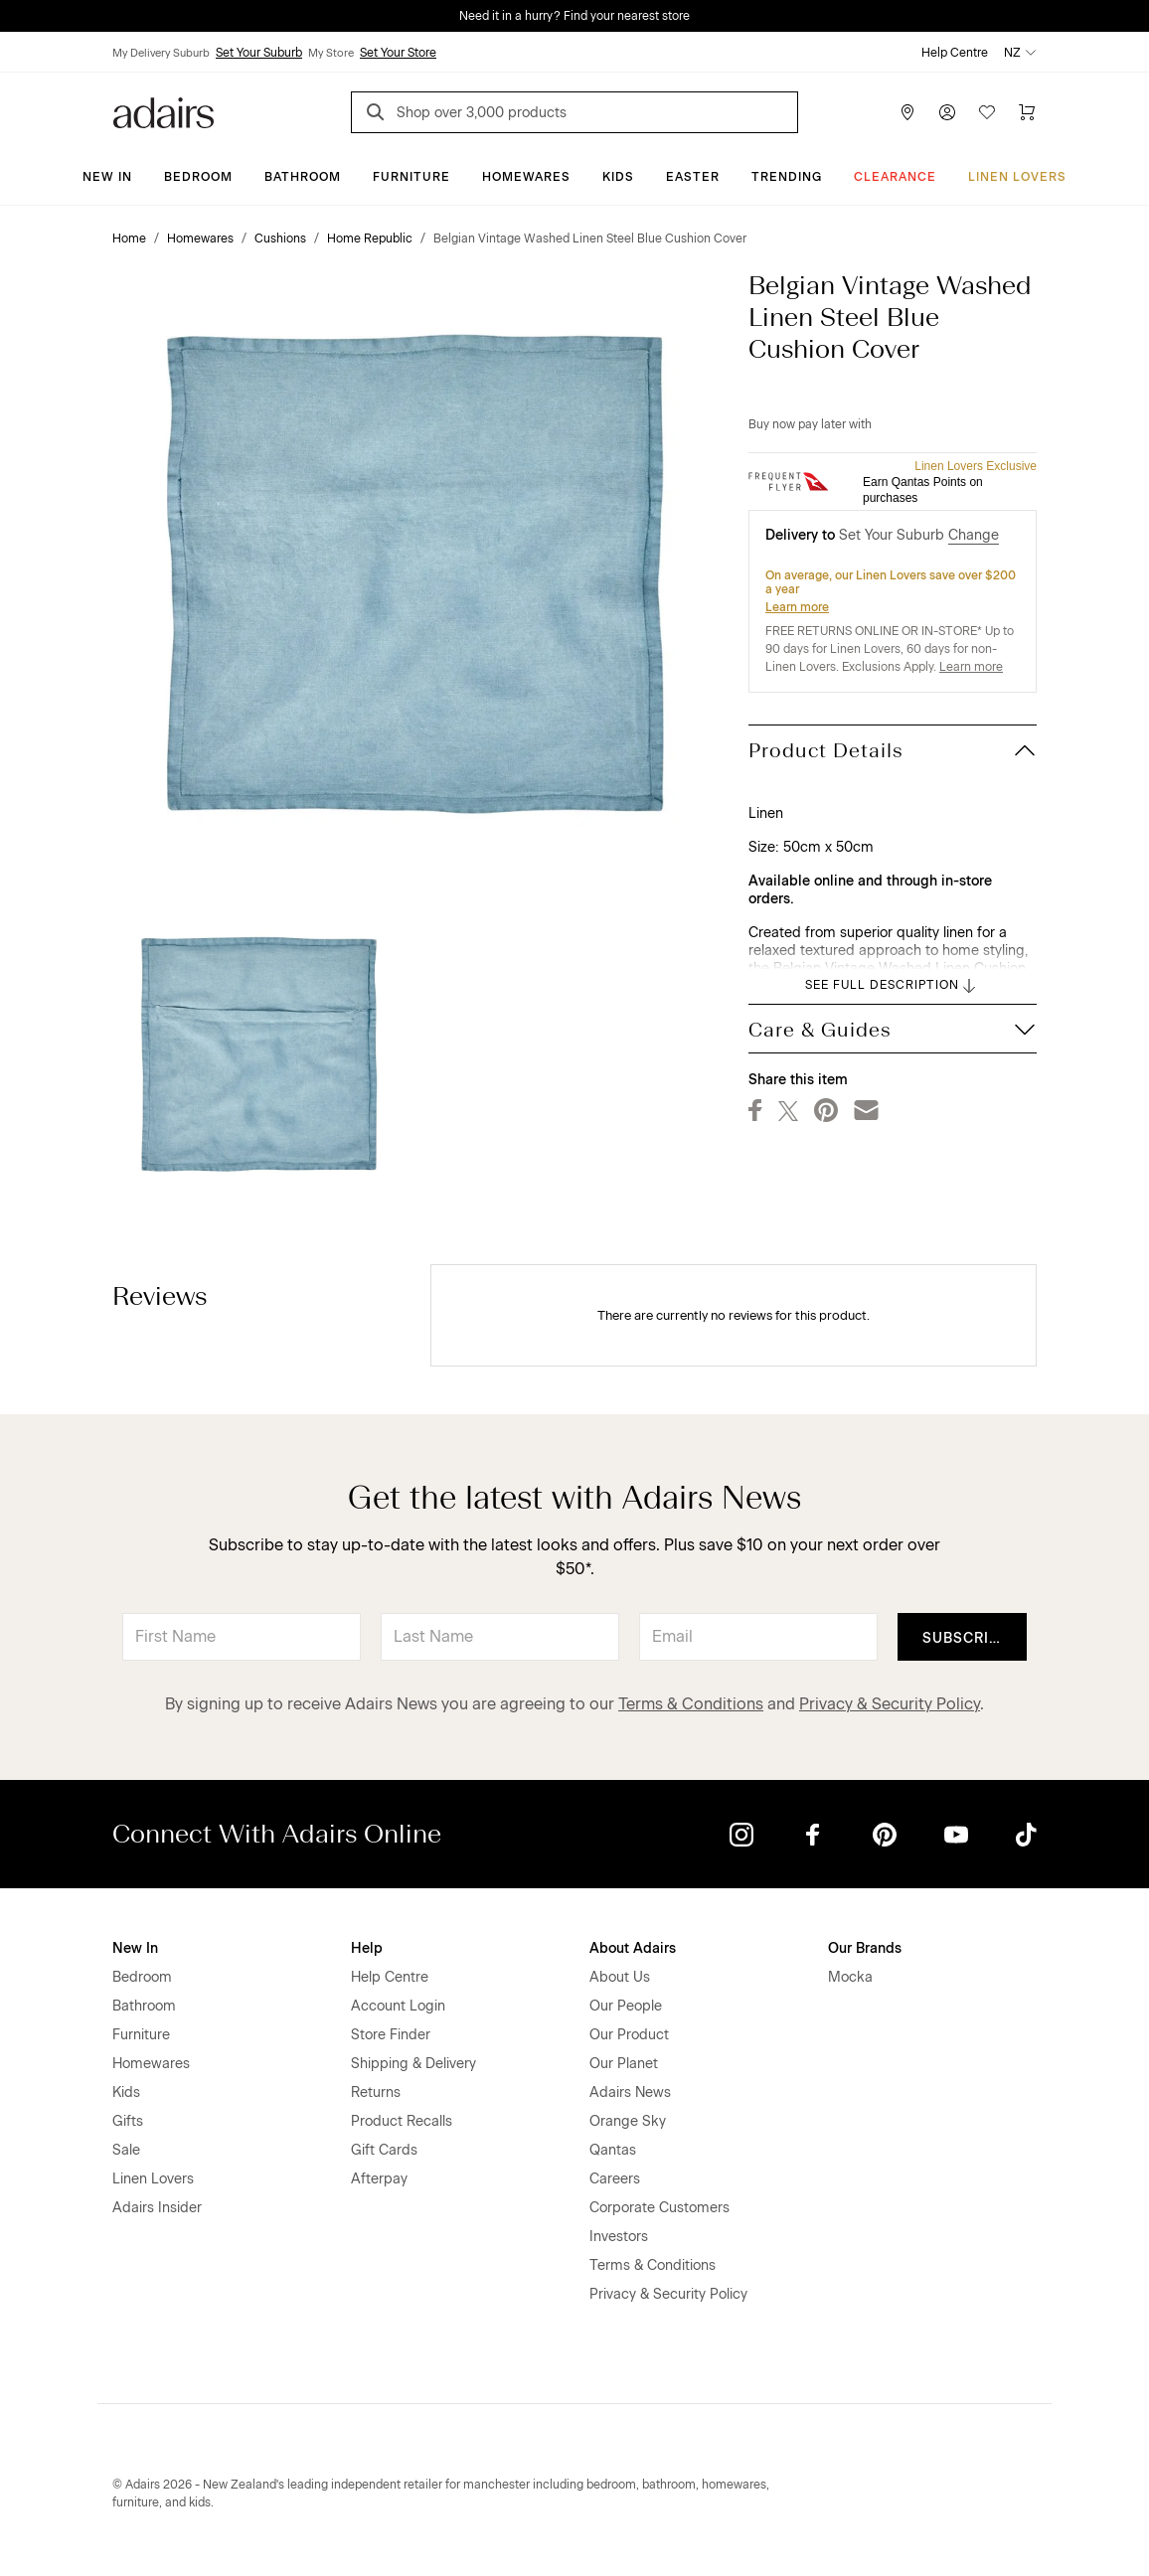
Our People (625, 2006)
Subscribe (965, 1638)
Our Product (629, 2034)
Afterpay (379, 2179)
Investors (618, 2236)
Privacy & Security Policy (889, 1703)
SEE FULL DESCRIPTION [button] (892, 986)
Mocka (850, 1977)
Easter (693, 177)
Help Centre (954, 53)
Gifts (127, 2121)
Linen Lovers (1017, 177)
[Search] (379, 114)
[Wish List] (987, 112)
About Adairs (632, 1948)
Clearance (895, 177)
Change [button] (973, 535)
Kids (618, 177)
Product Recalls (401, 2121)
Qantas (612, 2150)
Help (367, 1948)
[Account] (947, 112)
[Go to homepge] (163, 110)
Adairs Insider (157, 2207)
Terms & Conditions (690, 1703)
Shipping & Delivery (413, 2063)
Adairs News (630, 2092)
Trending (786, 177)
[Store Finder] (907, 112)
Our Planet (623, 2063)
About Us (619, 1977)
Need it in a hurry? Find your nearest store (574, 16)
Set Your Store (398, 53)
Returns (376, 2092)
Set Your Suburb (259, 53)
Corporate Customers (659, 2207)
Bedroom (198, 177)
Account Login (398, 2006)
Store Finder (390, 2034)
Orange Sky (627, 2121)
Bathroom (302, 177)
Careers (614, 2179)
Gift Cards (384, 2150)
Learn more (797, 607)
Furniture (411, 177)
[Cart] (1027, 112)
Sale (126, 2150)
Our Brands (865, 1948)
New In (107, 177)
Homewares (526, 177)
